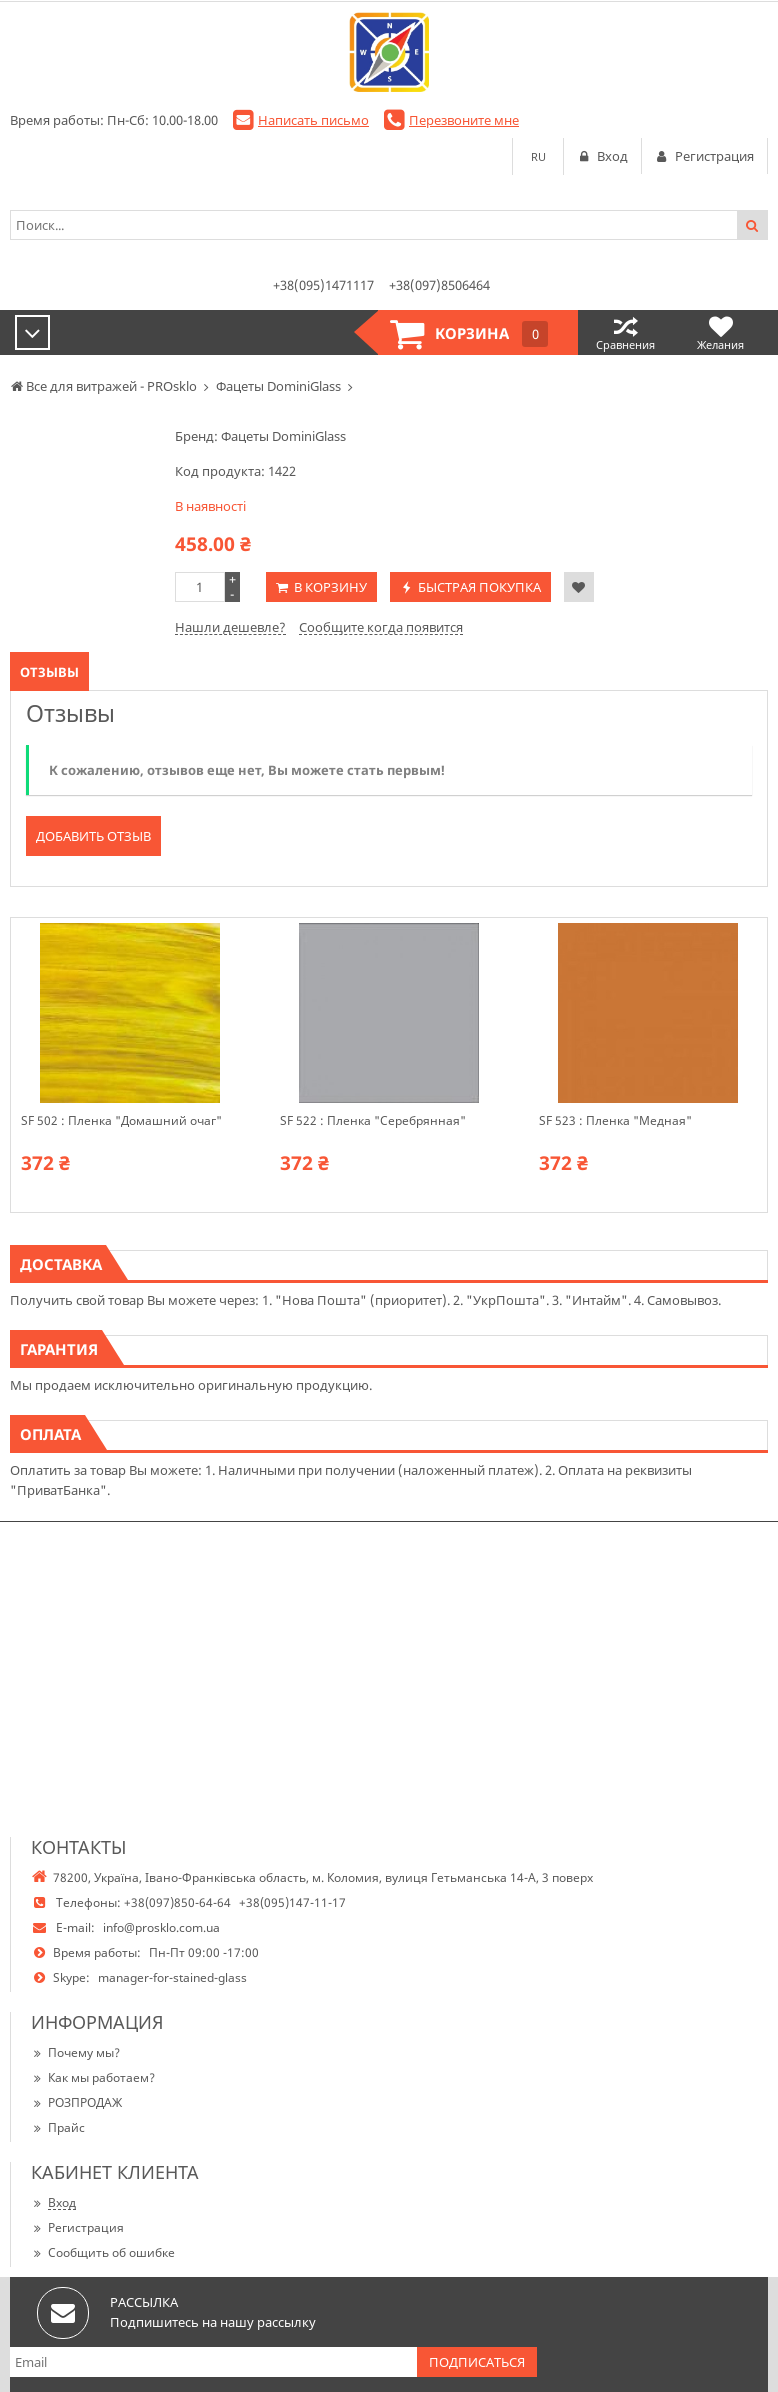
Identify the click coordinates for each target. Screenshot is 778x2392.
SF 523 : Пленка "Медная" (615, 1121)
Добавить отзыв (93, 836)
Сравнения (625, 332)
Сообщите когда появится (381, 627)
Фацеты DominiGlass (283, 436)
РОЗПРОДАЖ (76, 2102)
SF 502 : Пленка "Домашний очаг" (121, 1121)
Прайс (58, 2127)
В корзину (330, 587)
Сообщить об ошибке (103, 2252)
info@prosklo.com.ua (161, 1927)
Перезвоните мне (464, 120)
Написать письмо (313, 120)
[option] (129, 1065)
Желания (720, 332)
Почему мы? (75, 2052)
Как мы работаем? (93, 2077)
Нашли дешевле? (230, 627)
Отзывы (49, 672)
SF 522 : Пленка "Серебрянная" (373, 1121)
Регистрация (77, 2227)
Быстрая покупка (479, 587)
